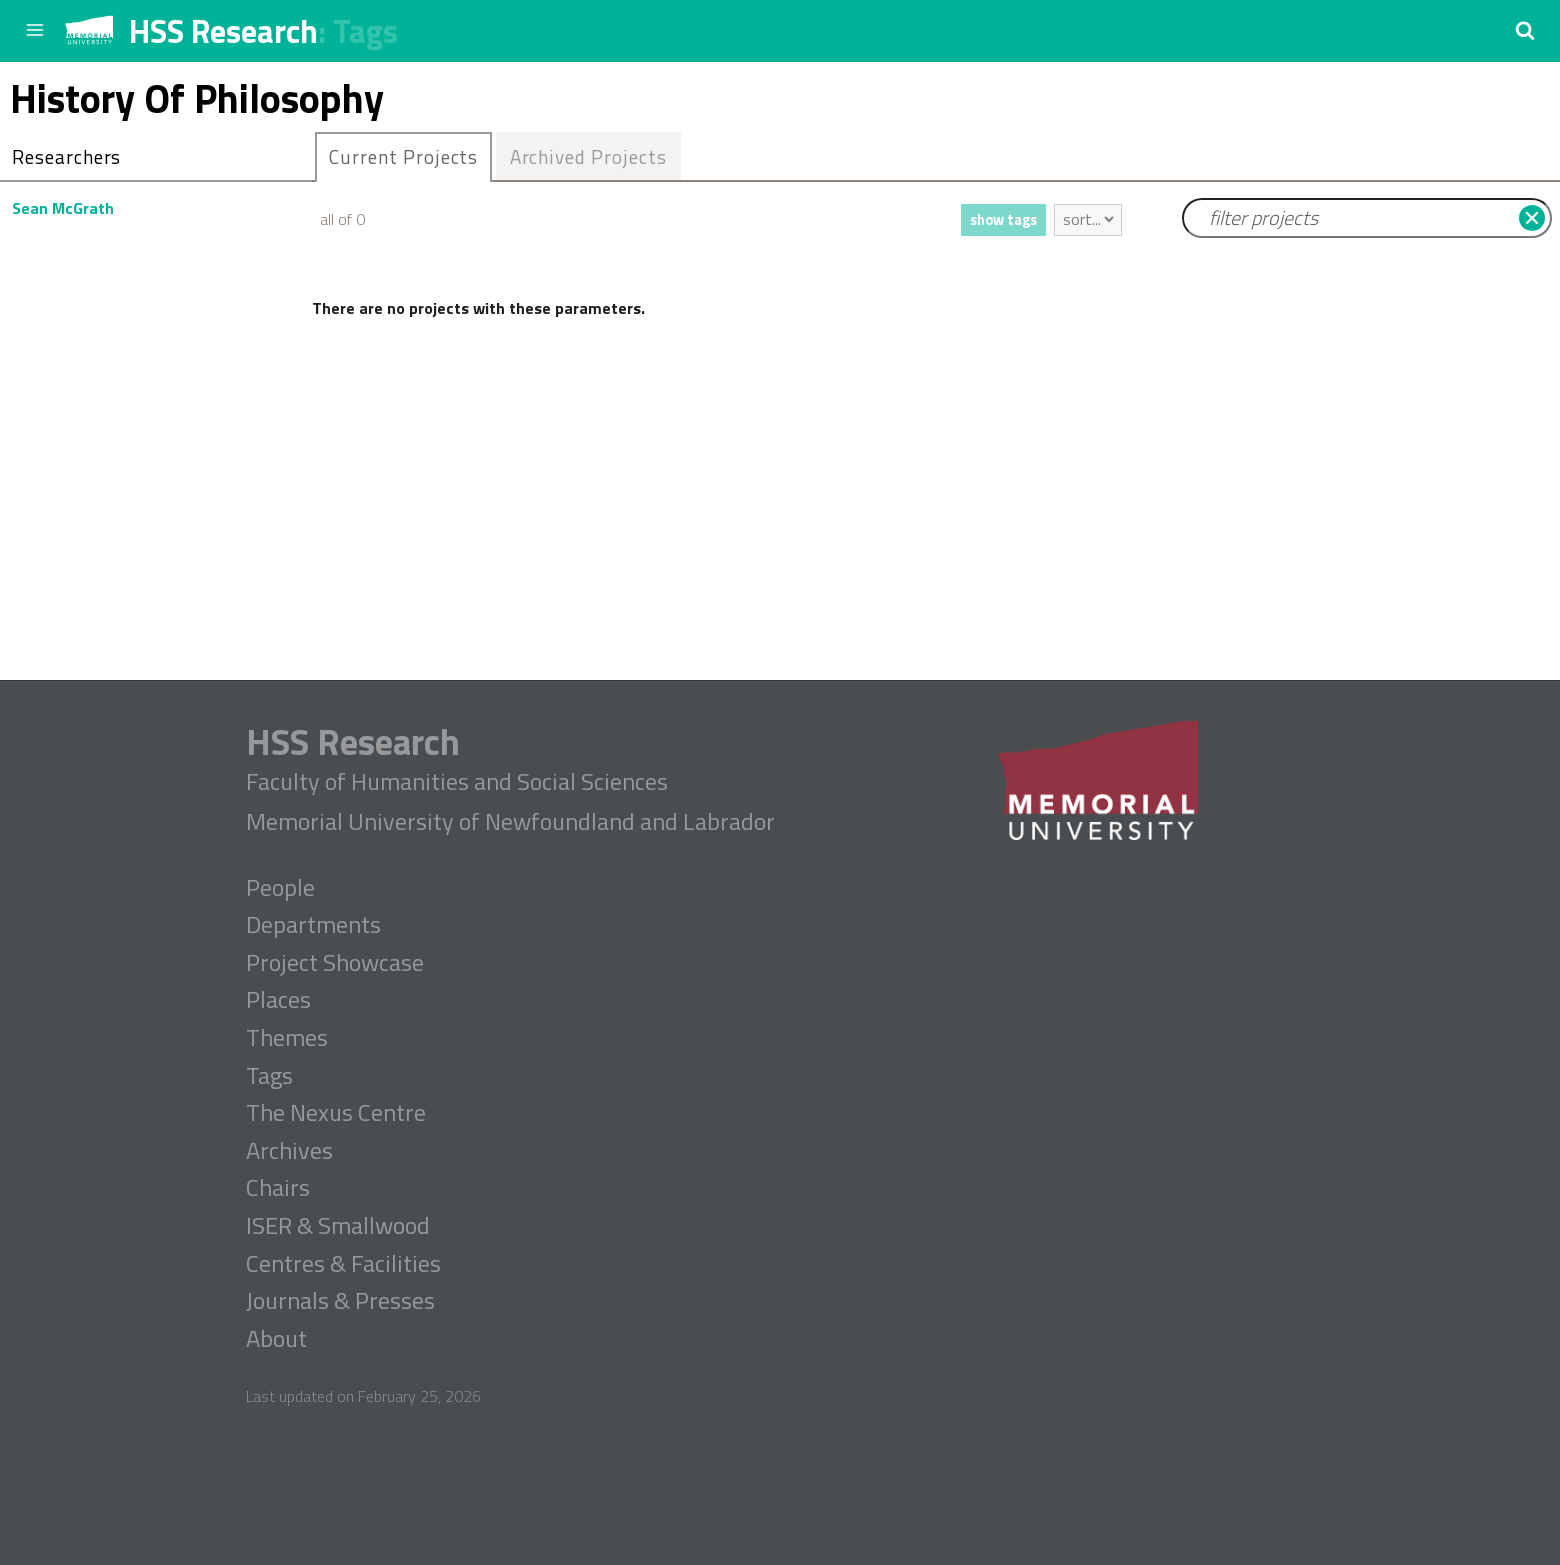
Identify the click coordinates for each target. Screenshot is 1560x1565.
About (276, 1339)
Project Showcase (335, 963)
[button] (1525, 30)
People (280, 888)
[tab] (403, 157)
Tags (365, 31)
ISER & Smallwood (338, 1226)
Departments (313, 925)
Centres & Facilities (343, 1264)
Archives (289, 1151)
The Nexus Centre (336, 1113)
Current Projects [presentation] (403, 156)
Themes (287, 1038)
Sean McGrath (63, 208)
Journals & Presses (340, 1301)
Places (278, 1000)
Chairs (278, 1188)
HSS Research (223, 31)
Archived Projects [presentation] (588, 156)
